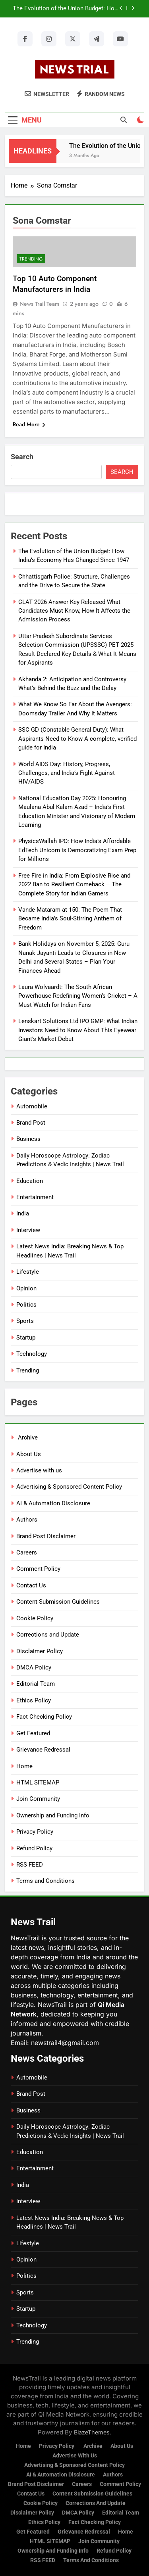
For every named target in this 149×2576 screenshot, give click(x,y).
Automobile (31, 1106)
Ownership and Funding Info (52, 1815)
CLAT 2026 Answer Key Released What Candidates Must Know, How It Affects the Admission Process (74, 610)
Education (29, 1180)
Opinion (26, 1288)
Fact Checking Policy (44, 1716)
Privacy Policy (34, 1831)
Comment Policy (38, 1568)
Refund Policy (34, 1848)
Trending (31, 259)
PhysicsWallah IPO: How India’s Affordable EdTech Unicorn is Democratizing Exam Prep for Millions (77, 850)
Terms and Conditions (45, 1880)
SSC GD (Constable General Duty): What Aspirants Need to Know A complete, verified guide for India (77, 738)
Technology (31, 1353)
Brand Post (30, 1122)
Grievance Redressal (43, 1749)
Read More (29, 424)
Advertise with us (39, 1470)
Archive (27, 1437)
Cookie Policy (34, 1618)
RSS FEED (29, 1864)
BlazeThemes (92, 2432)
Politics (26, 1304)
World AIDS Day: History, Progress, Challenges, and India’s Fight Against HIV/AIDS (66, 773)
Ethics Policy (33, 1700)
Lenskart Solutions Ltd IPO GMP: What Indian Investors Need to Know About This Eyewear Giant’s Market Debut (77, 1030)
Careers (26, 1552)
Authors (26, 1519)
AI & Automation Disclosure (53, 1503)
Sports (25, 1320)
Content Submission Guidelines (58, 1601)
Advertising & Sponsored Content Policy (69, 1486)
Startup (25, 1337)
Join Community (38, 1798)
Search (22, 456)
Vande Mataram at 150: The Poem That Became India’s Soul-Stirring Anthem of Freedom (70, 918)
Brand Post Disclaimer (45, 1536)
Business (28, 1138)
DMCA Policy (33, 1667)
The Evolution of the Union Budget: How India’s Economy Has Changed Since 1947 (66, 9)
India (22, 1213)
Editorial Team (35, 1683)
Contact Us (31, 1585)
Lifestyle (27, 1271)
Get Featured (33, 1733)
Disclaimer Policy (39, 1651)
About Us (28, 1454)
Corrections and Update (47, 1634)
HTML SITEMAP (37, 1782)
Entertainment (35, 1197)
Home (24, 1766)
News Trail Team (39, 304)
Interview (28, 1230)
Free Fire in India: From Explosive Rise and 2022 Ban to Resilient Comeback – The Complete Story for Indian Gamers (74, 884)
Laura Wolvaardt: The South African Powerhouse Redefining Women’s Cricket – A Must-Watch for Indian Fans (77, 995)
